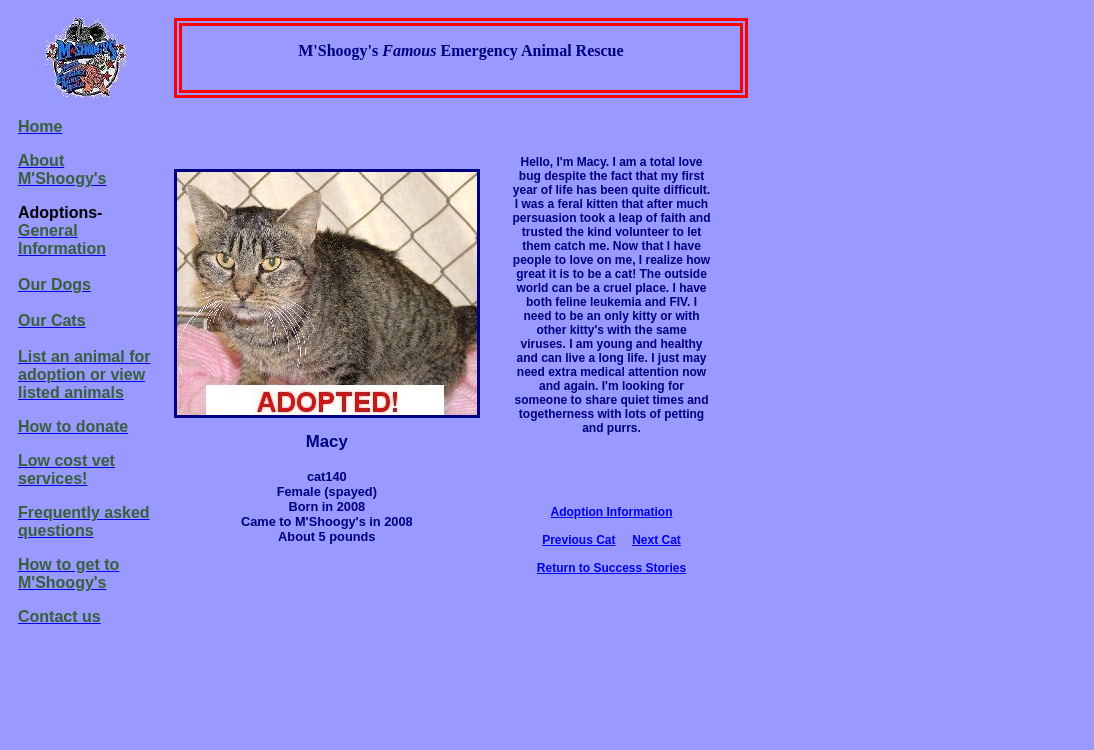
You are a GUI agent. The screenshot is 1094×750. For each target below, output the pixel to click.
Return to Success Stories (611, 568)
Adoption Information (612, 512)
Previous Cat (578, 540)
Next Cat (656, 540)
